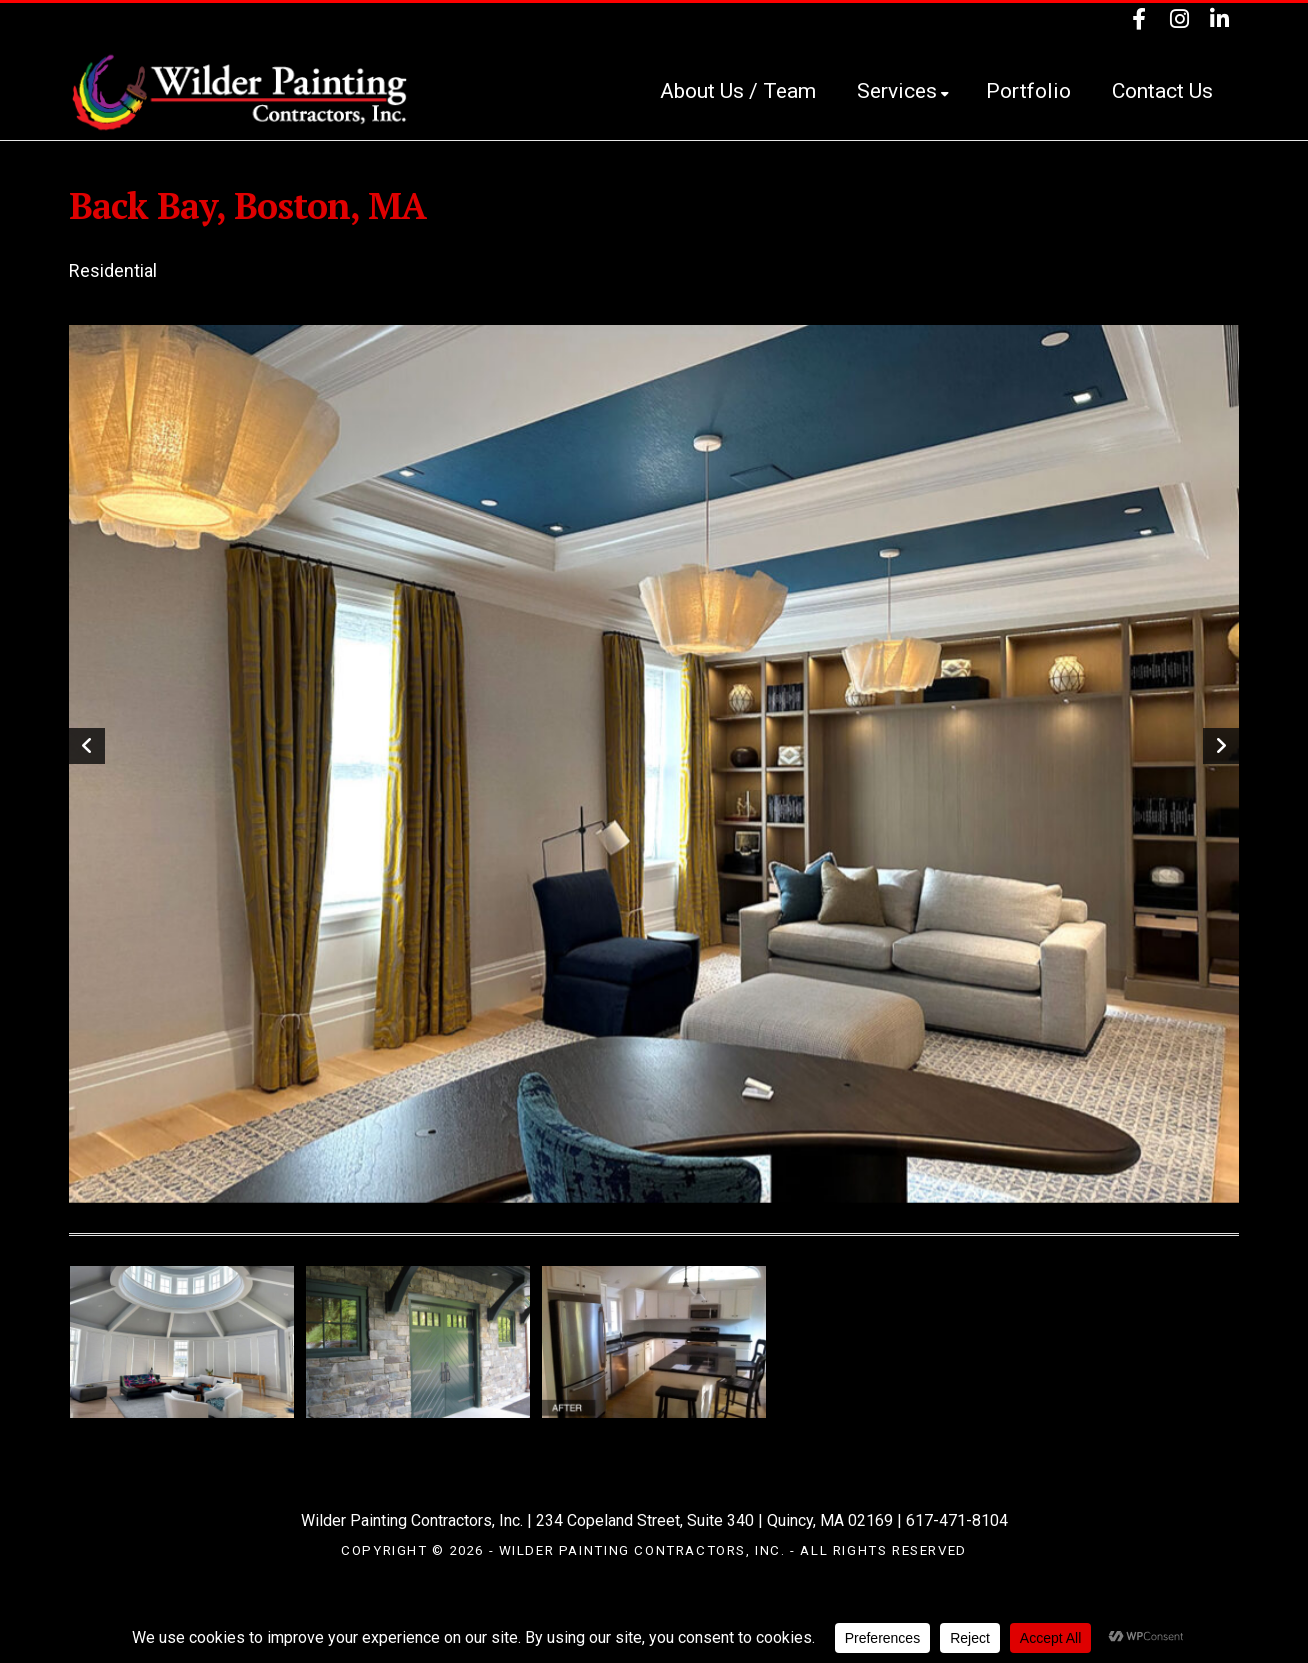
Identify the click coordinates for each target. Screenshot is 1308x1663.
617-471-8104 (957, 1520)
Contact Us (1162, 91)
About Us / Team (738, 91)
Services (903, 91)
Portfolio (1028, 91)
